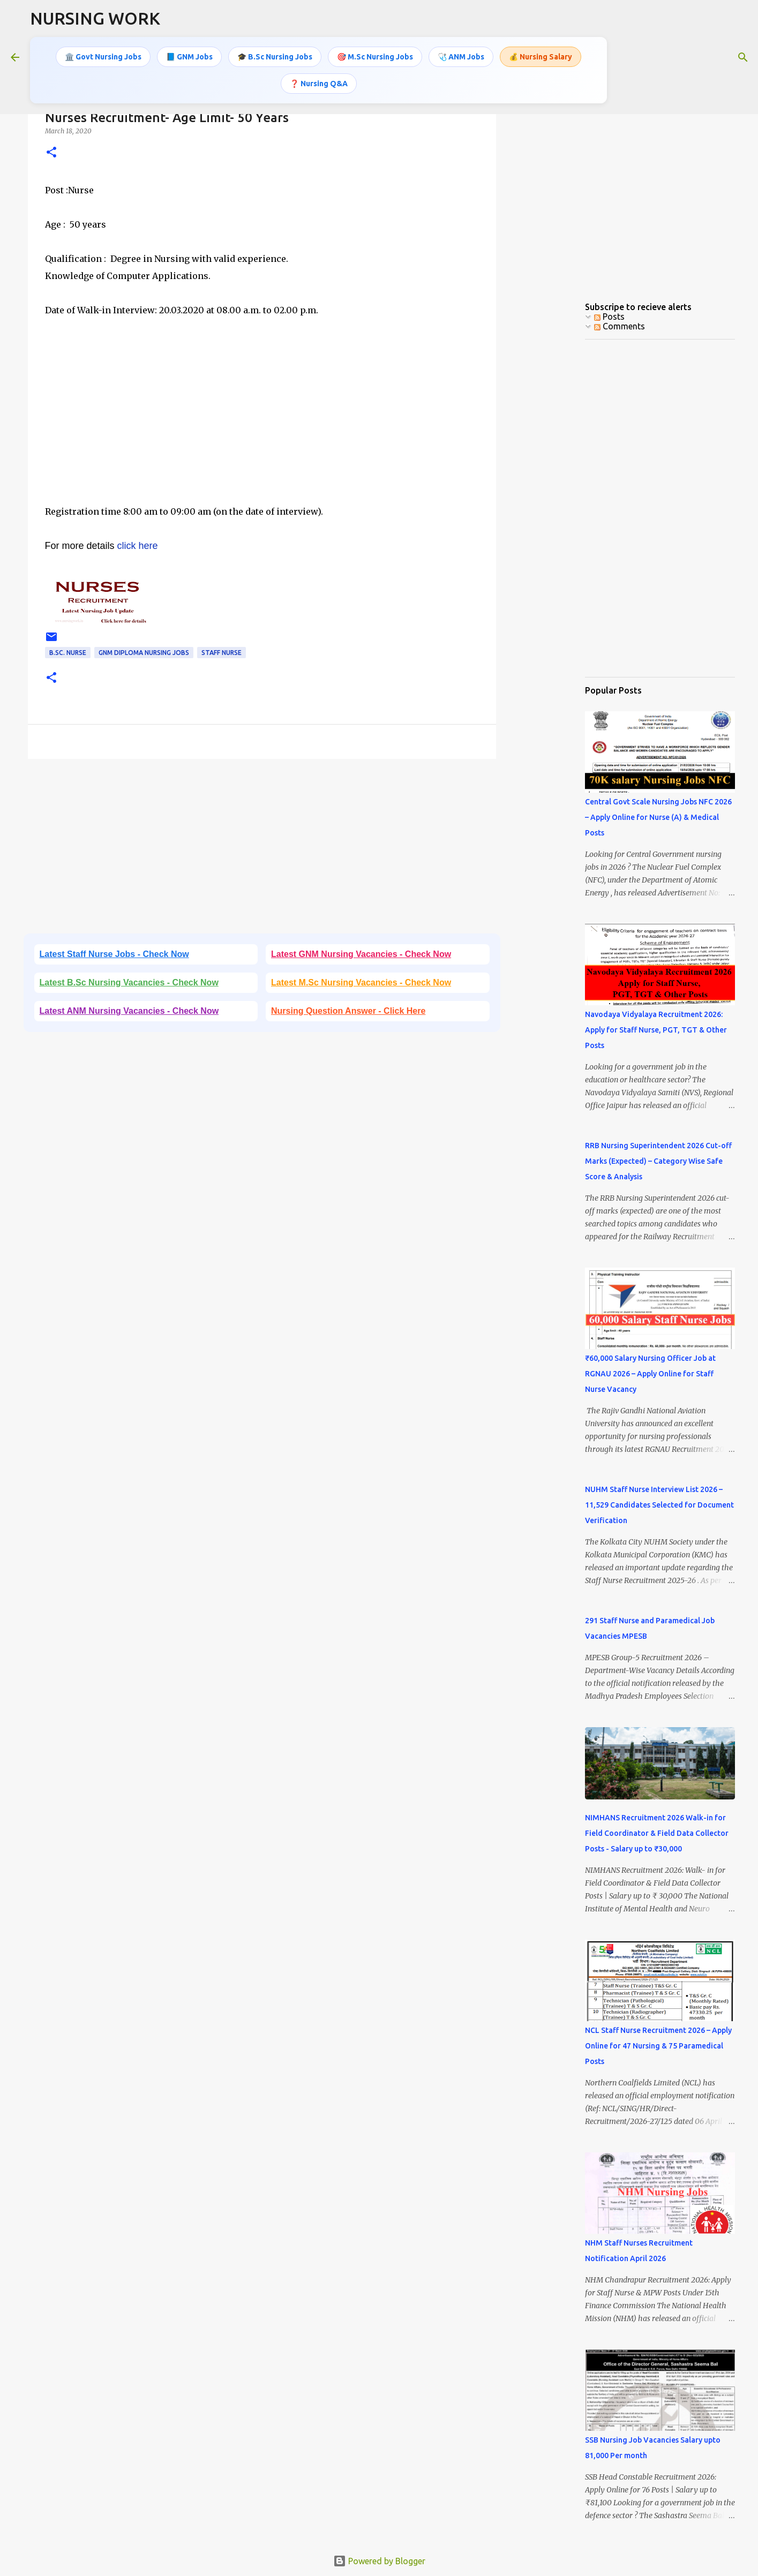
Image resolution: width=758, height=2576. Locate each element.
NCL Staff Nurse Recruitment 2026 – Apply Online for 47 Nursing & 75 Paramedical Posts (658, 2046)
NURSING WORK (95, 18)
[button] (51, 153)
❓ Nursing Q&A (319, 82)
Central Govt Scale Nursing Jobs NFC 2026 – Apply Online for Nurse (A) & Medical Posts (658, 817)
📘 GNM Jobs (189, 56)
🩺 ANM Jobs (461, 56)
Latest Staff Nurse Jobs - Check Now (114, 954)
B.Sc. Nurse (67, 652)
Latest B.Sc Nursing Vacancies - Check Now (129, 982)
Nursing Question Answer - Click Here (348, 1010)
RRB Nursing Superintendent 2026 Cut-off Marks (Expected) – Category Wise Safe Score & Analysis (658, 1161)
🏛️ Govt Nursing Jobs (103, 56)
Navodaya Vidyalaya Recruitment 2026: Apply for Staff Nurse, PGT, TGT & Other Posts (656, 1030)
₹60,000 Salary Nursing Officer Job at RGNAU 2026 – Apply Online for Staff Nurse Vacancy (650, 1374)
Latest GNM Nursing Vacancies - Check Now (361, 954)
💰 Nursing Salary (540, 56)
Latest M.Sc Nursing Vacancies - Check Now (361, 982)
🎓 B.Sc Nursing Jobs (274, 56)
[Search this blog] (693, 56)
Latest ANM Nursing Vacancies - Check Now (129, 1010)
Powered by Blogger (379, 2561)
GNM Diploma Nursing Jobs (144, 652)
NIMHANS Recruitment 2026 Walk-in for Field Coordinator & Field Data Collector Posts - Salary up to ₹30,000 (657, 1833)
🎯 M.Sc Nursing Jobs (375, 56)
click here (137, 545)
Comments (619, 326)
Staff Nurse (221, 652)
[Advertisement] (262, 428)
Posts (609, 316)
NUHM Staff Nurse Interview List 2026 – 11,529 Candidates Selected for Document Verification (659, 1505)
